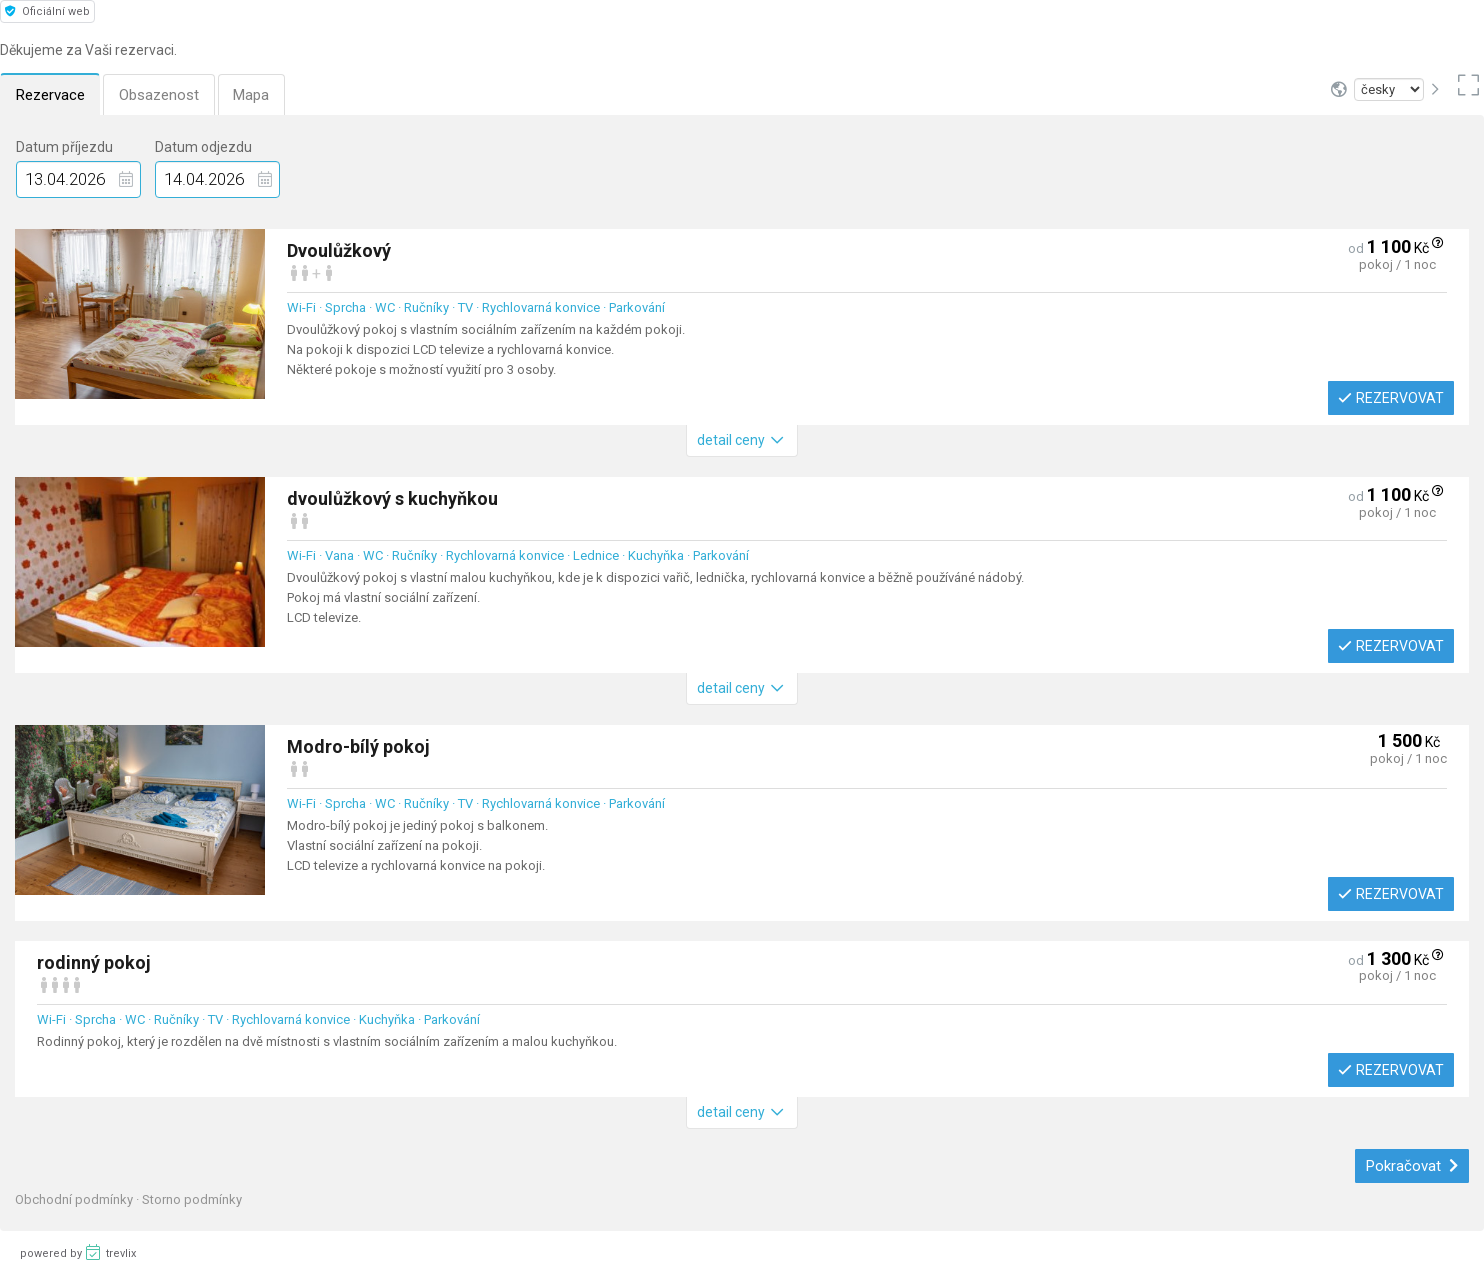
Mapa (253, 95)
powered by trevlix (78, 1252)
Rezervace (50, 95)
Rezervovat (1391, 398)
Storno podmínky (192, 1199)
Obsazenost (160, 95)
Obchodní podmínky (75, 1199)
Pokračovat (1412, 1166)
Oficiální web (47, 11)
